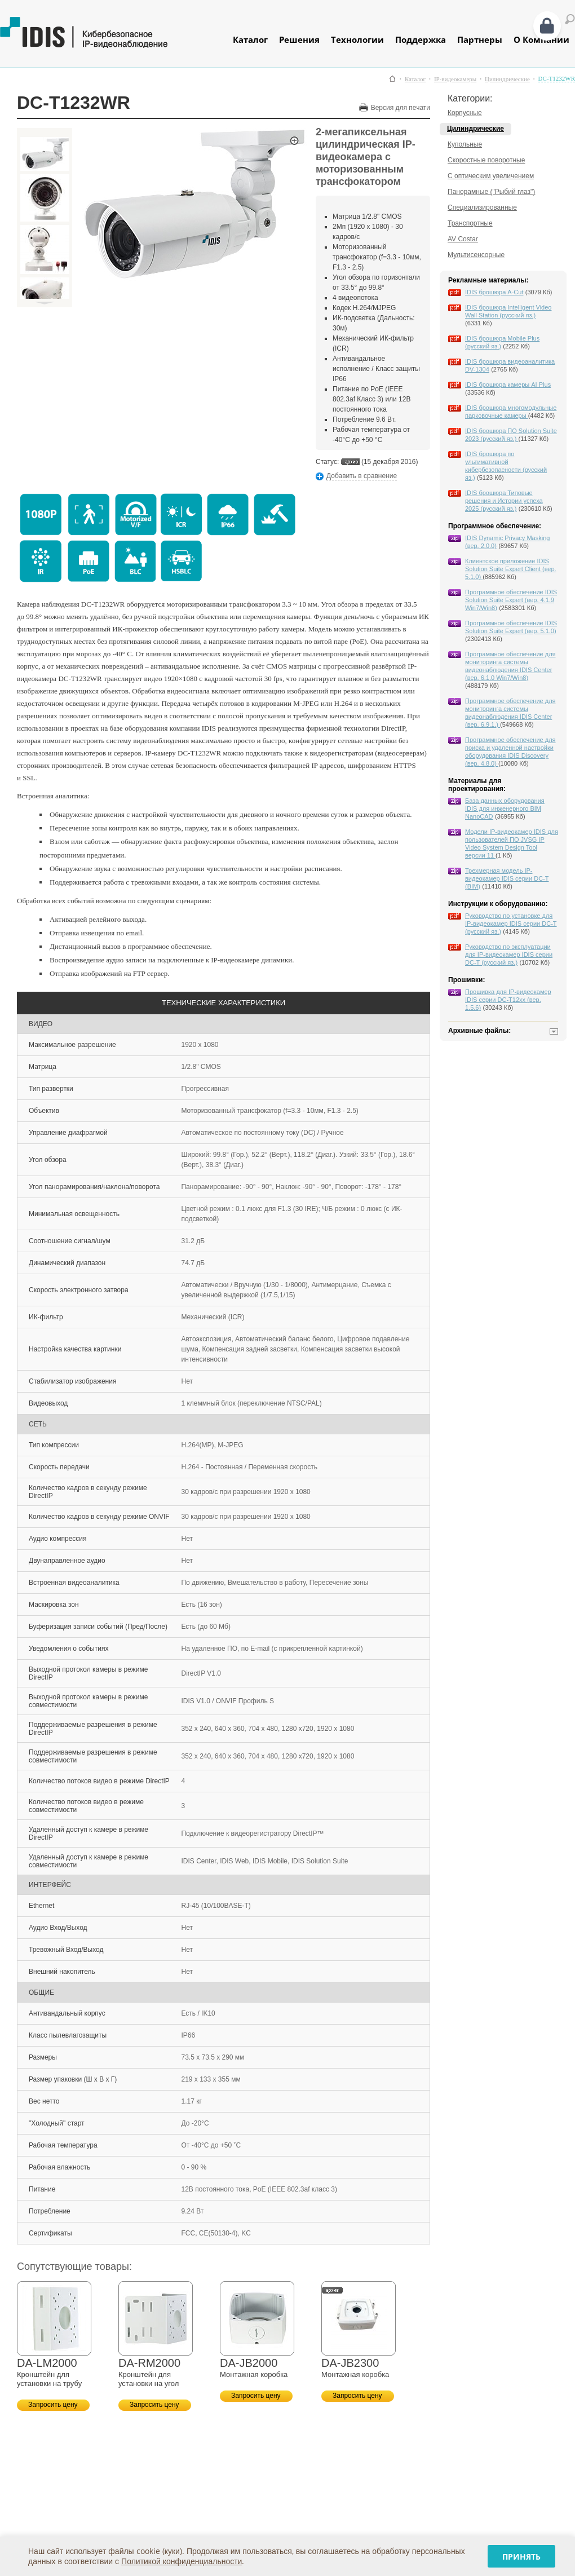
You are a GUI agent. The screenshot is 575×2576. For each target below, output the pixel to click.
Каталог (250, 39)
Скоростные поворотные (486, 160)
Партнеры (479, 39)
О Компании (541, 39)
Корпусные (465, 113)
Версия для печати (400, 108)
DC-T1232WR (556, 79)
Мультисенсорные (476, 255)
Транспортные (470, 223)
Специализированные (482, 207)
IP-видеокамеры (455, 79)
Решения (299, 39)
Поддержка (420, 39)
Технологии (357, 39)
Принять (521, 2556)
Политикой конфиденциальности (181, 2561)
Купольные (465, 144)
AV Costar (463, 239)
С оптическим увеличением (491, 176)
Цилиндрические (507, 79)
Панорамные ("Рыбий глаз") (491, 192)
